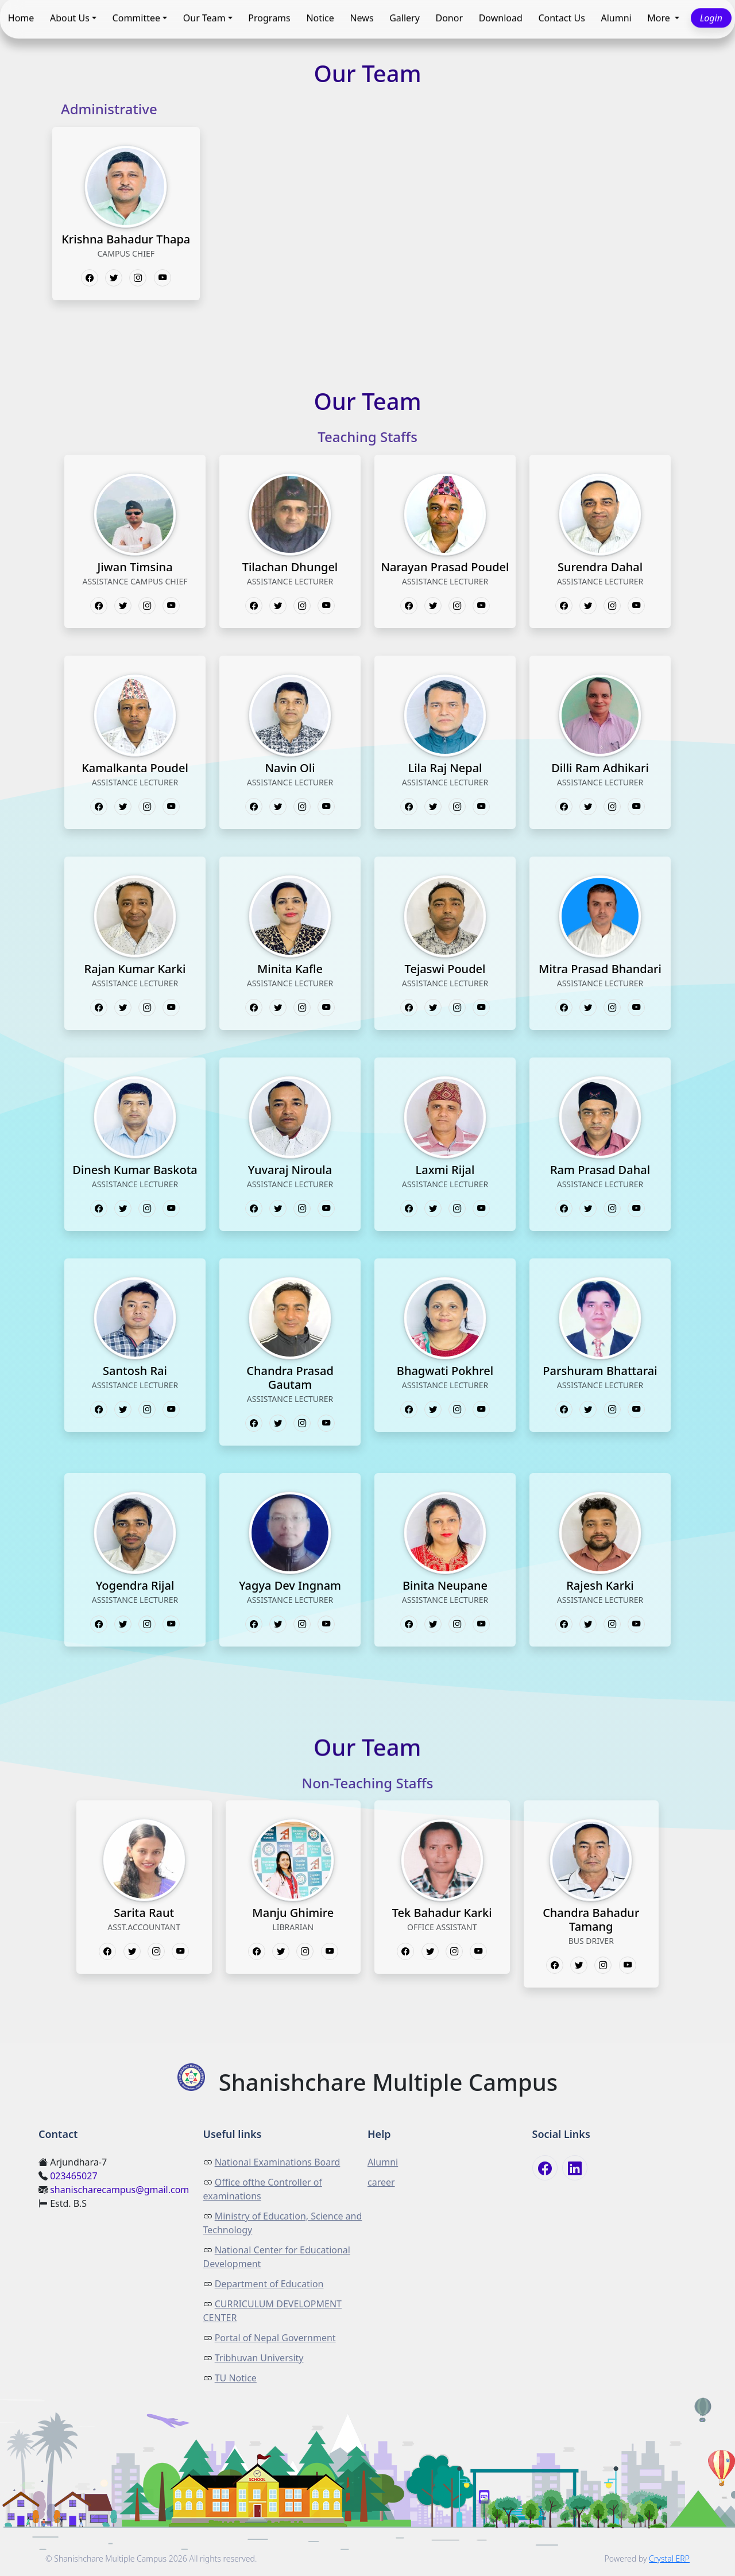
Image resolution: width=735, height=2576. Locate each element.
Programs (269, 18)
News (361, 18)
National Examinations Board (278, 2162)
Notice (320, 18)
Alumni (616, 18)
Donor (449, 18)
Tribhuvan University (259, 2358)
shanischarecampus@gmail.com (119, 2189)
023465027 (73, 2176)
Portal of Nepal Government (275, 2337)
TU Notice (236, 2378)
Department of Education (269, 2283)
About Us (70, 18)
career (381, 2182)
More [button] (659, 18)
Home (21, 18)
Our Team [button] (204, 18)
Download (501, 18)
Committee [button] (136, 18)
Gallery (404, 18)
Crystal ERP (669, 2558)
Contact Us (561, 18)
